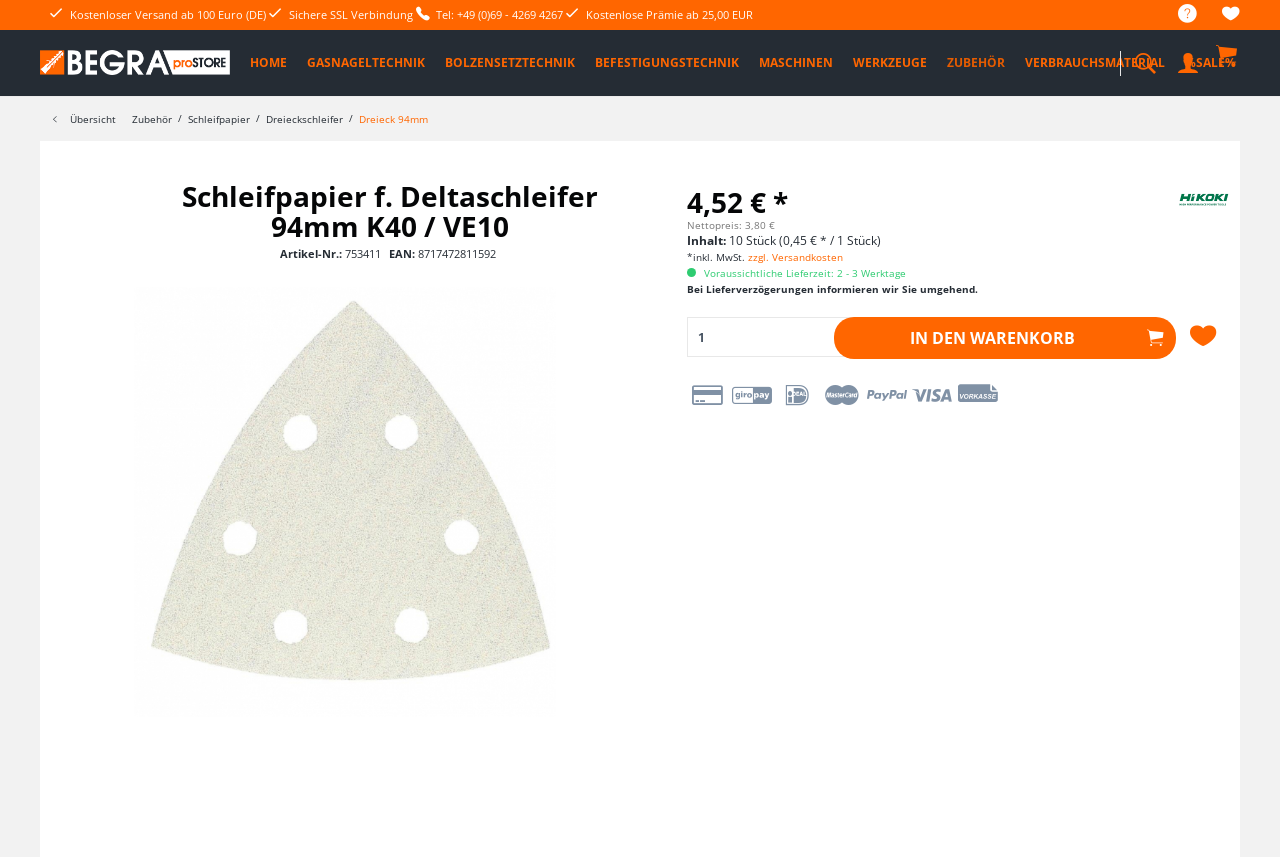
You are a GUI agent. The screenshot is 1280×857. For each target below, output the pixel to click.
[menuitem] (1177, 14)
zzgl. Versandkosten (795, 257)
